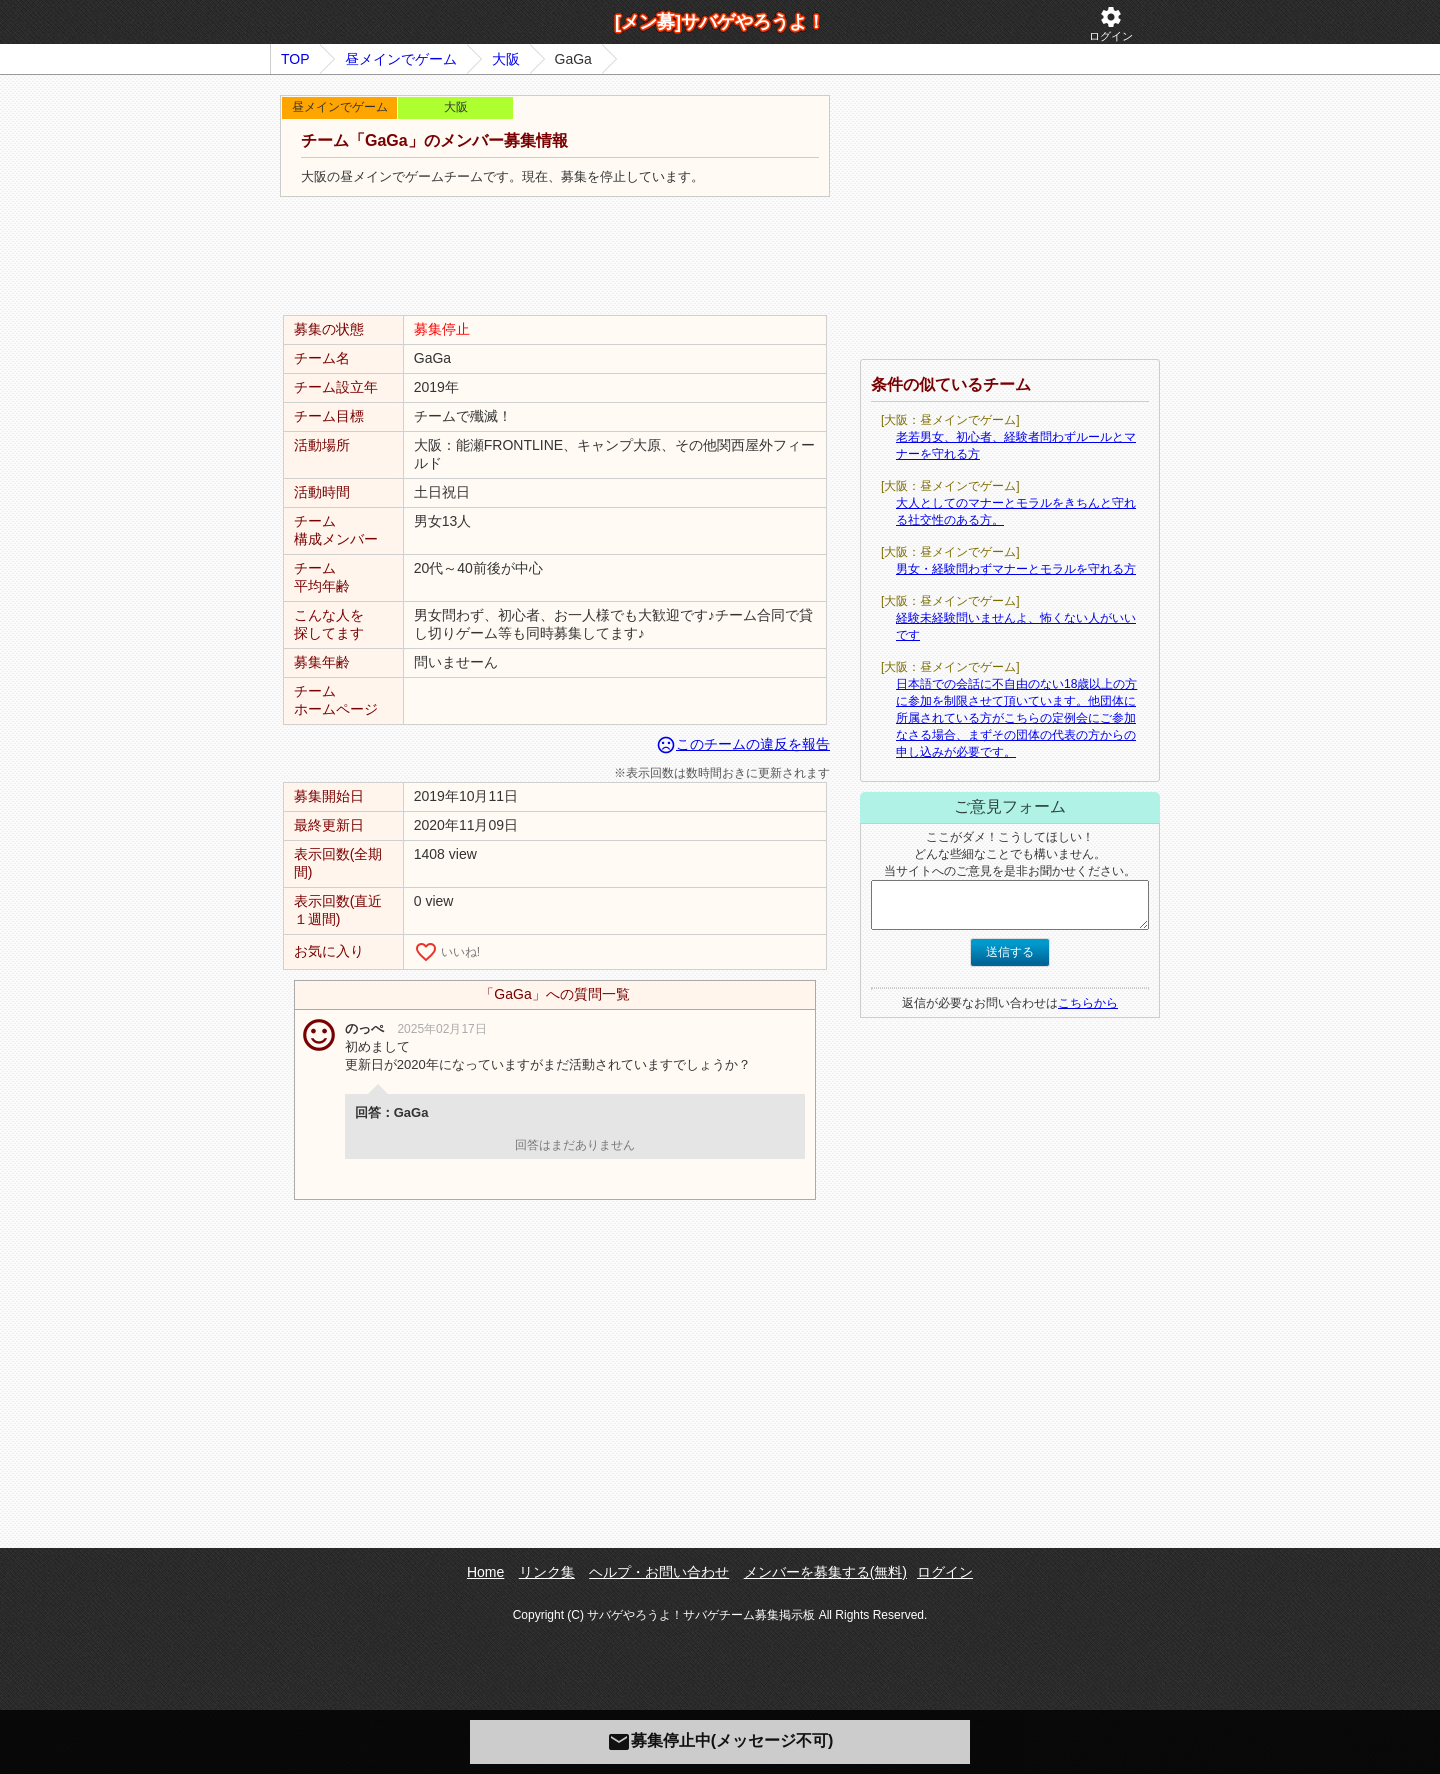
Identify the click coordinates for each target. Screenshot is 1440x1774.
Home (485, 1572)
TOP (295, 59)
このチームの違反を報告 (743, 744)
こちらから (1088, 1003)
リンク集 (547, 1572)
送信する (1010, 952)
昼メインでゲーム (401, 59)
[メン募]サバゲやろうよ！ (720, 22)
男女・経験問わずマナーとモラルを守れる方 (1016, 569)
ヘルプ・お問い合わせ (659, 1572)
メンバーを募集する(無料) (825, 1572)
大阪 (506, 59)
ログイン (1111, 23)
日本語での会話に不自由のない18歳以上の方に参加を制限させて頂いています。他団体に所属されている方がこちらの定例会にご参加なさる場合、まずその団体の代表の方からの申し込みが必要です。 (1016, 718)
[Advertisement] (555, 257)
